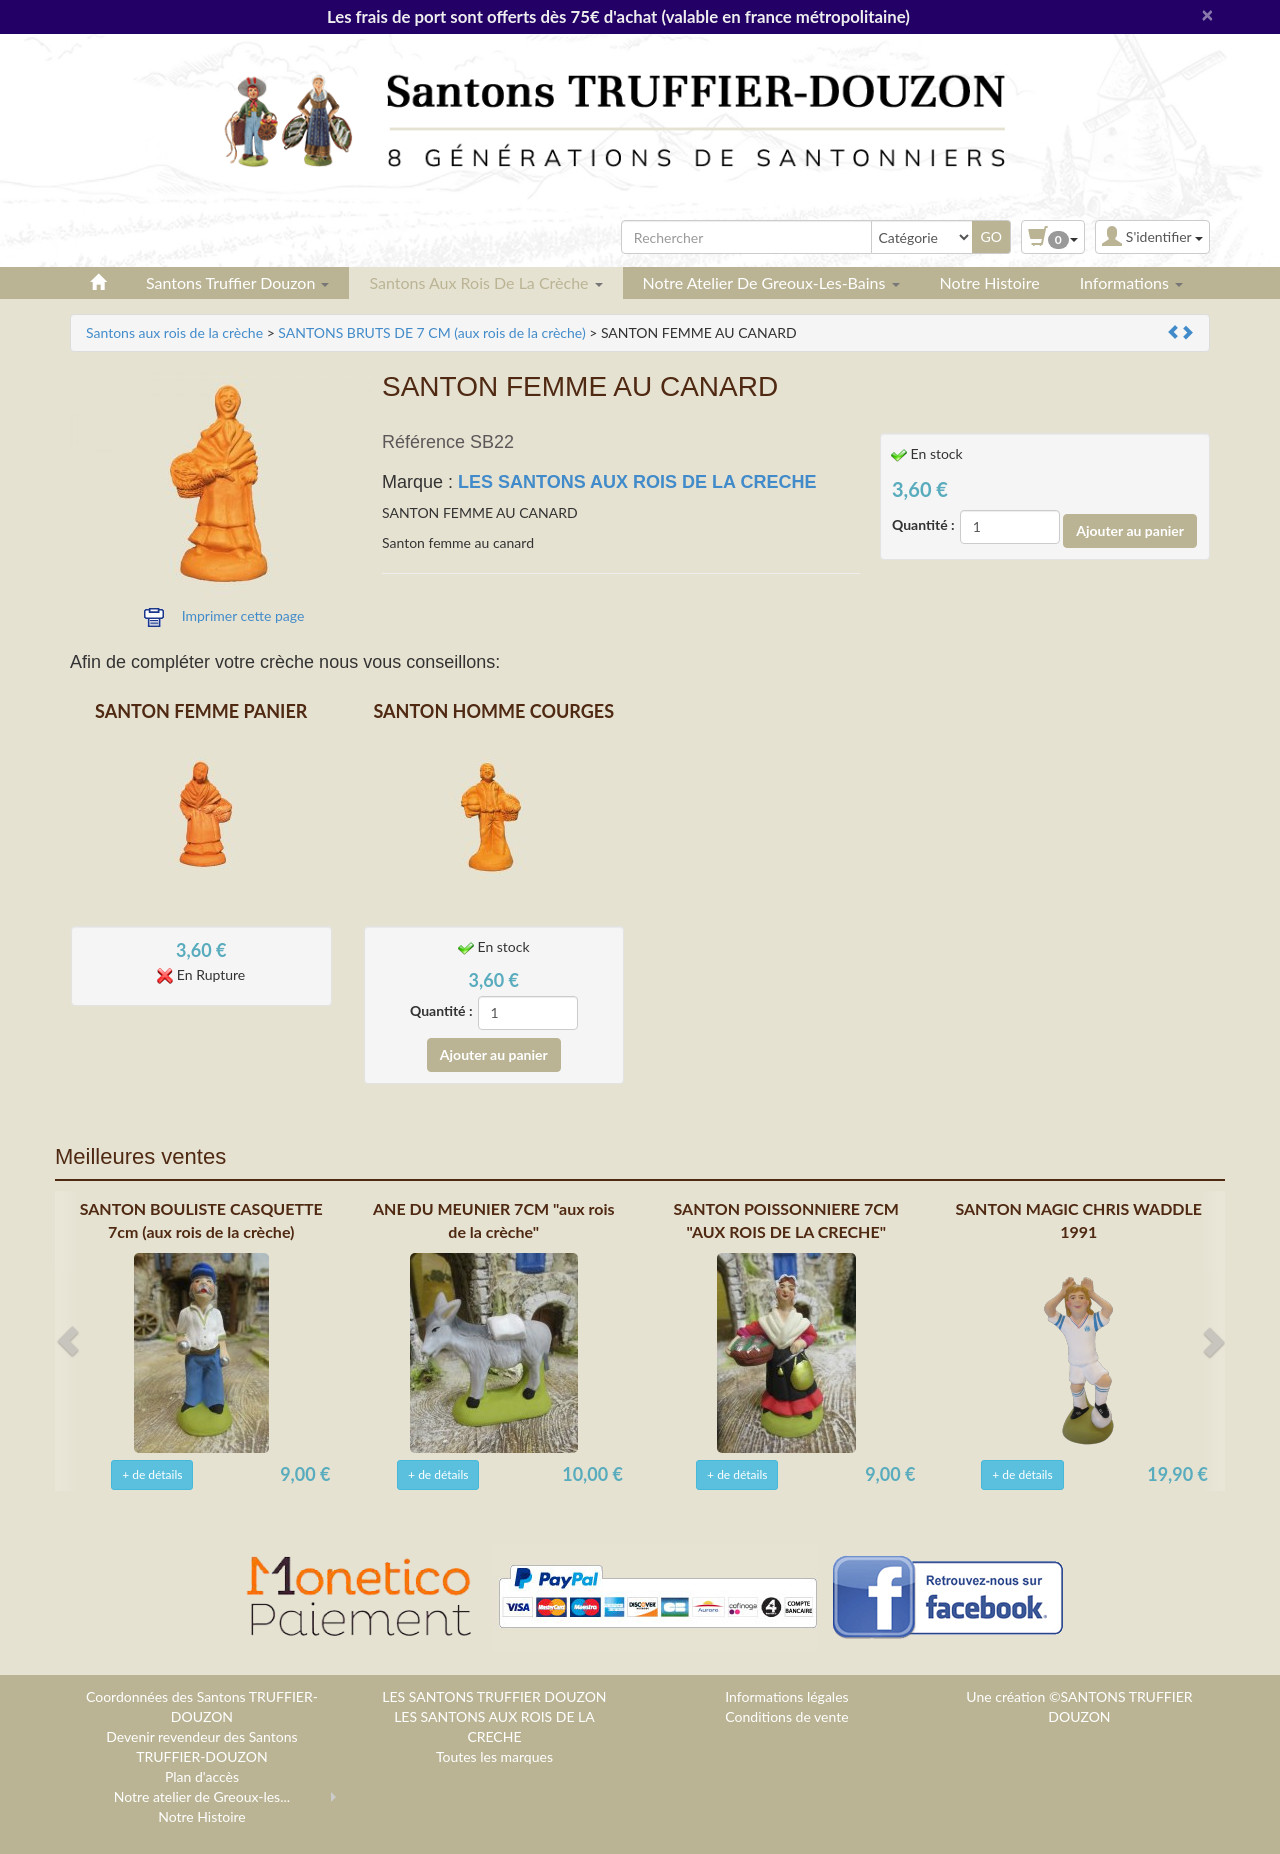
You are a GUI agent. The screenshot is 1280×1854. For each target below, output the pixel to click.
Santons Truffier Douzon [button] (237, 282)
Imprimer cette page (243, 615)
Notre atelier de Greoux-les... (202, 1796)
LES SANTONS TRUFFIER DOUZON (494, 1696)
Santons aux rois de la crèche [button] (485, 282)
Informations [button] (1131, 282)
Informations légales (786, 1696)
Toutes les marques (494, 1756)
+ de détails (152, 1474)
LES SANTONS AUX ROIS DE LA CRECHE (637, 482)
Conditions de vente (786, 1716)
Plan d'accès (202, 1776)
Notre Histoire (990, 282)
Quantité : (923, 524)
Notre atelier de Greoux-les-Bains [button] (771, 282)
